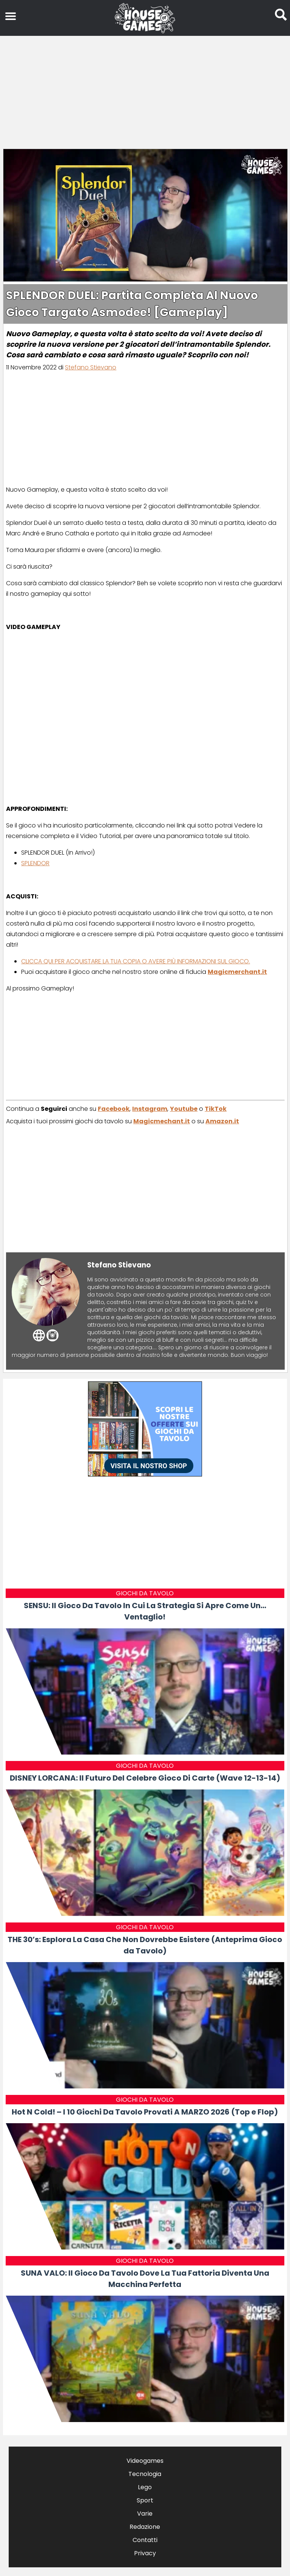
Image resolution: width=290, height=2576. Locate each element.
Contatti (145, 2540)
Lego (145, 2487)
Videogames (145, 2460)
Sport (145, 2500)
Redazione (145, 2526)
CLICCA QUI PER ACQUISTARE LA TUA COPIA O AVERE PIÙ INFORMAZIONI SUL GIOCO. (135, 961)
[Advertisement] (145, 90)
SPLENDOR (35, 863)
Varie (145, 2513)
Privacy (145, 2553)
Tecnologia (144, 2474)
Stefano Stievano (90, 367)
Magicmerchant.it (237, 971)
